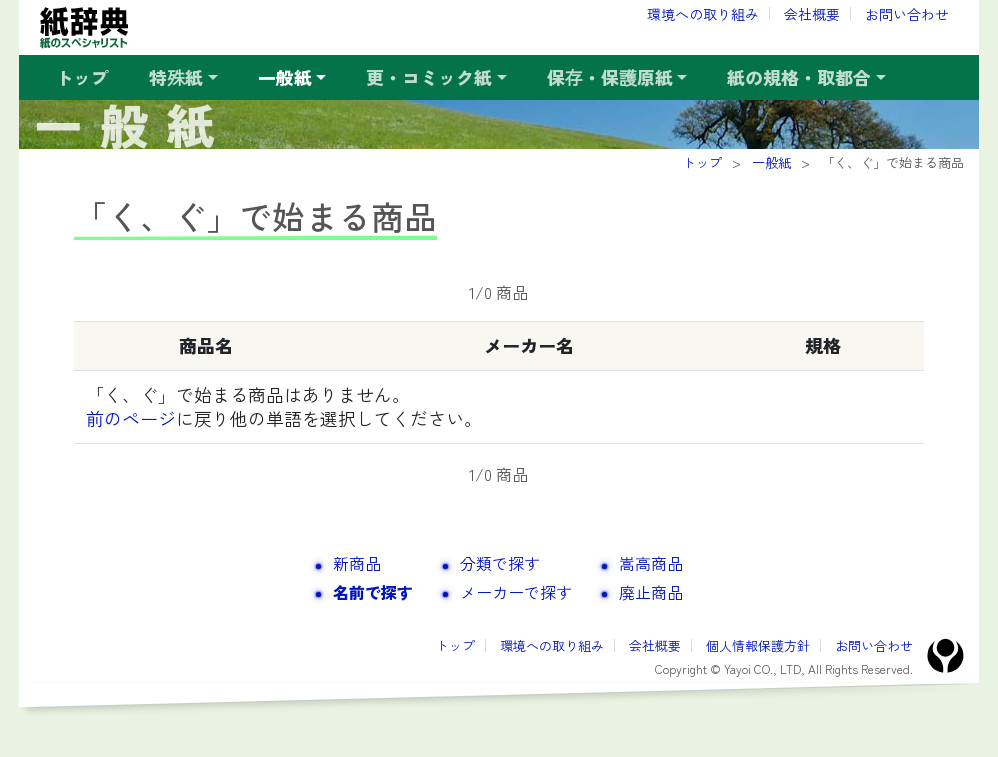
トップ (82, 77)
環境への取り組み (703, 14)
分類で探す (500, 563)
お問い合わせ (907, 14)
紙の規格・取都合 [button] (799, 77)
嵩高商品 (651, 563)
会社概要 (812, 14)
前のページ (131, 418)
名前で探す (373, 592)
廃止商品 (651, 592)
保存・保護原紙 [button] (610, 77)
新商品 (357, 563)
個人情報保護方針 (758, 645)
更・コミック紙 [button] (429, 77)
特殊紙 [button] (176, 77)
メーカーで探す (516, 592)
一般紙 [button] (285, 77)
